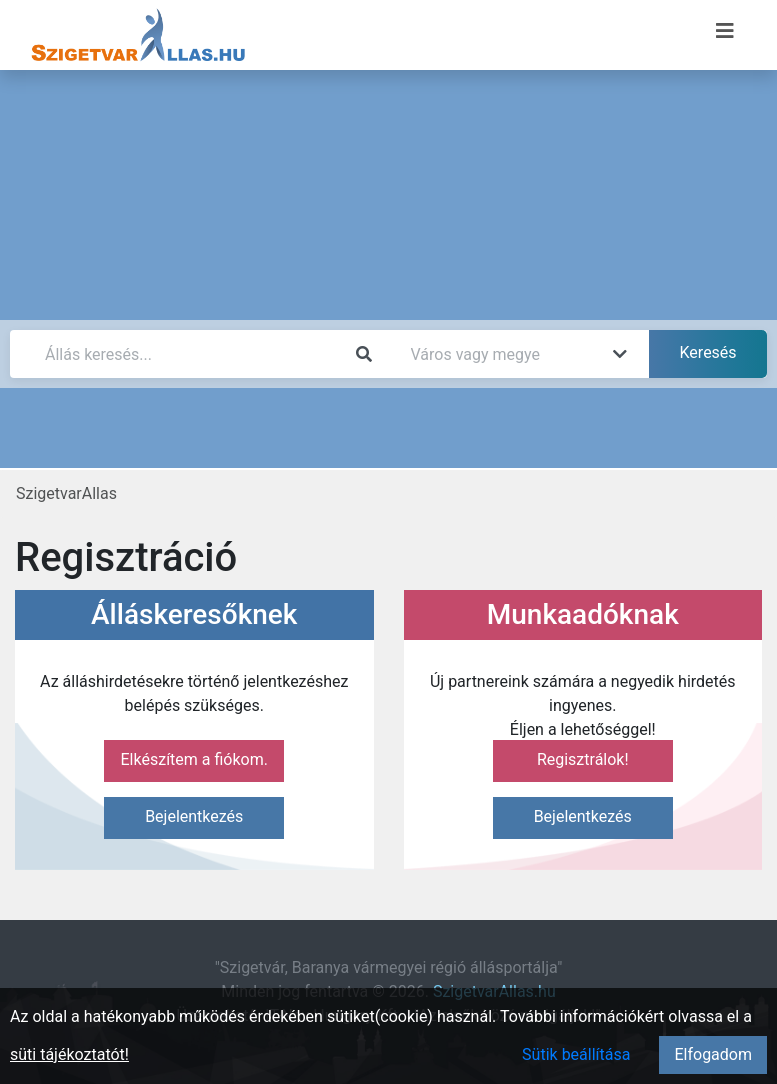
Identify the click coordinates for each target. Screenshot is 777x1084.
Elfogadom (713, 1054)
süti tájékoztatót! (69, 1054)
